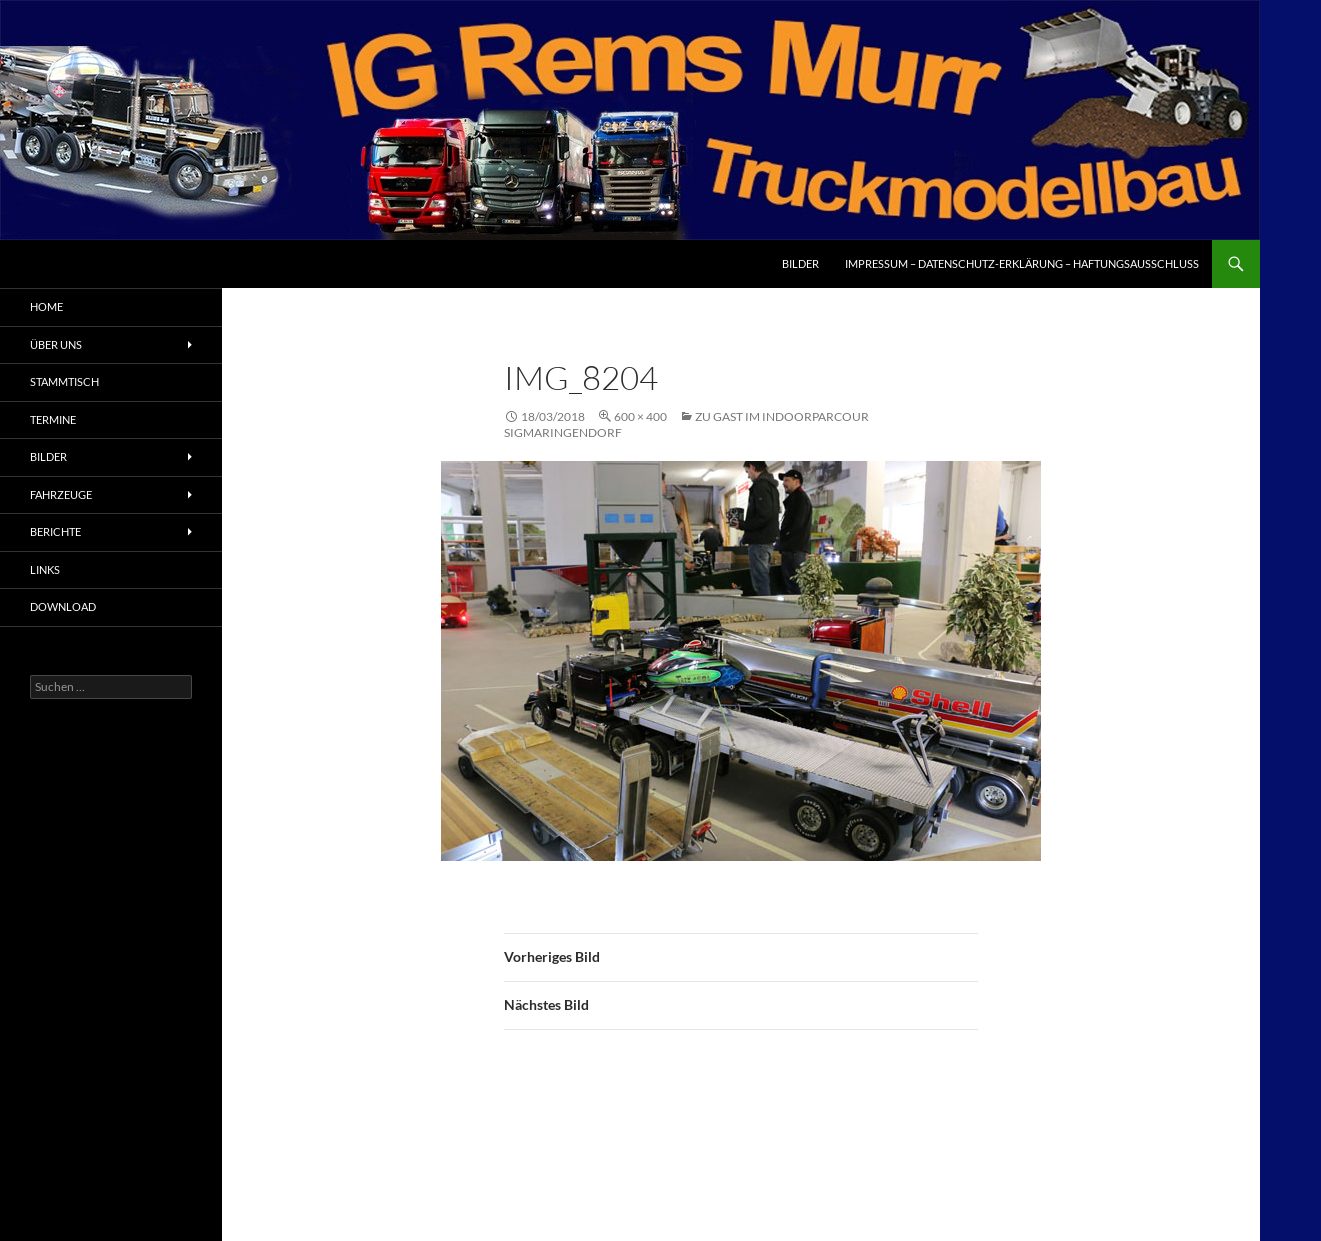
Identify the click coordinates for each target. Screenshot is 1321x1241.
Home (46, 306)
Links (45, 569)
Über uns (56, 344)
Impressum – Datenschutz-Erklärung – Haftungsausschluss (1022, 263)
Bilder (800, 263)
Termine (53, 419)
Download (63, 606)
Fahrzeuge (61, 494)
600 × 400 (640, 416)
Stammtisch (64, 381)
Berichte (55, 531)
